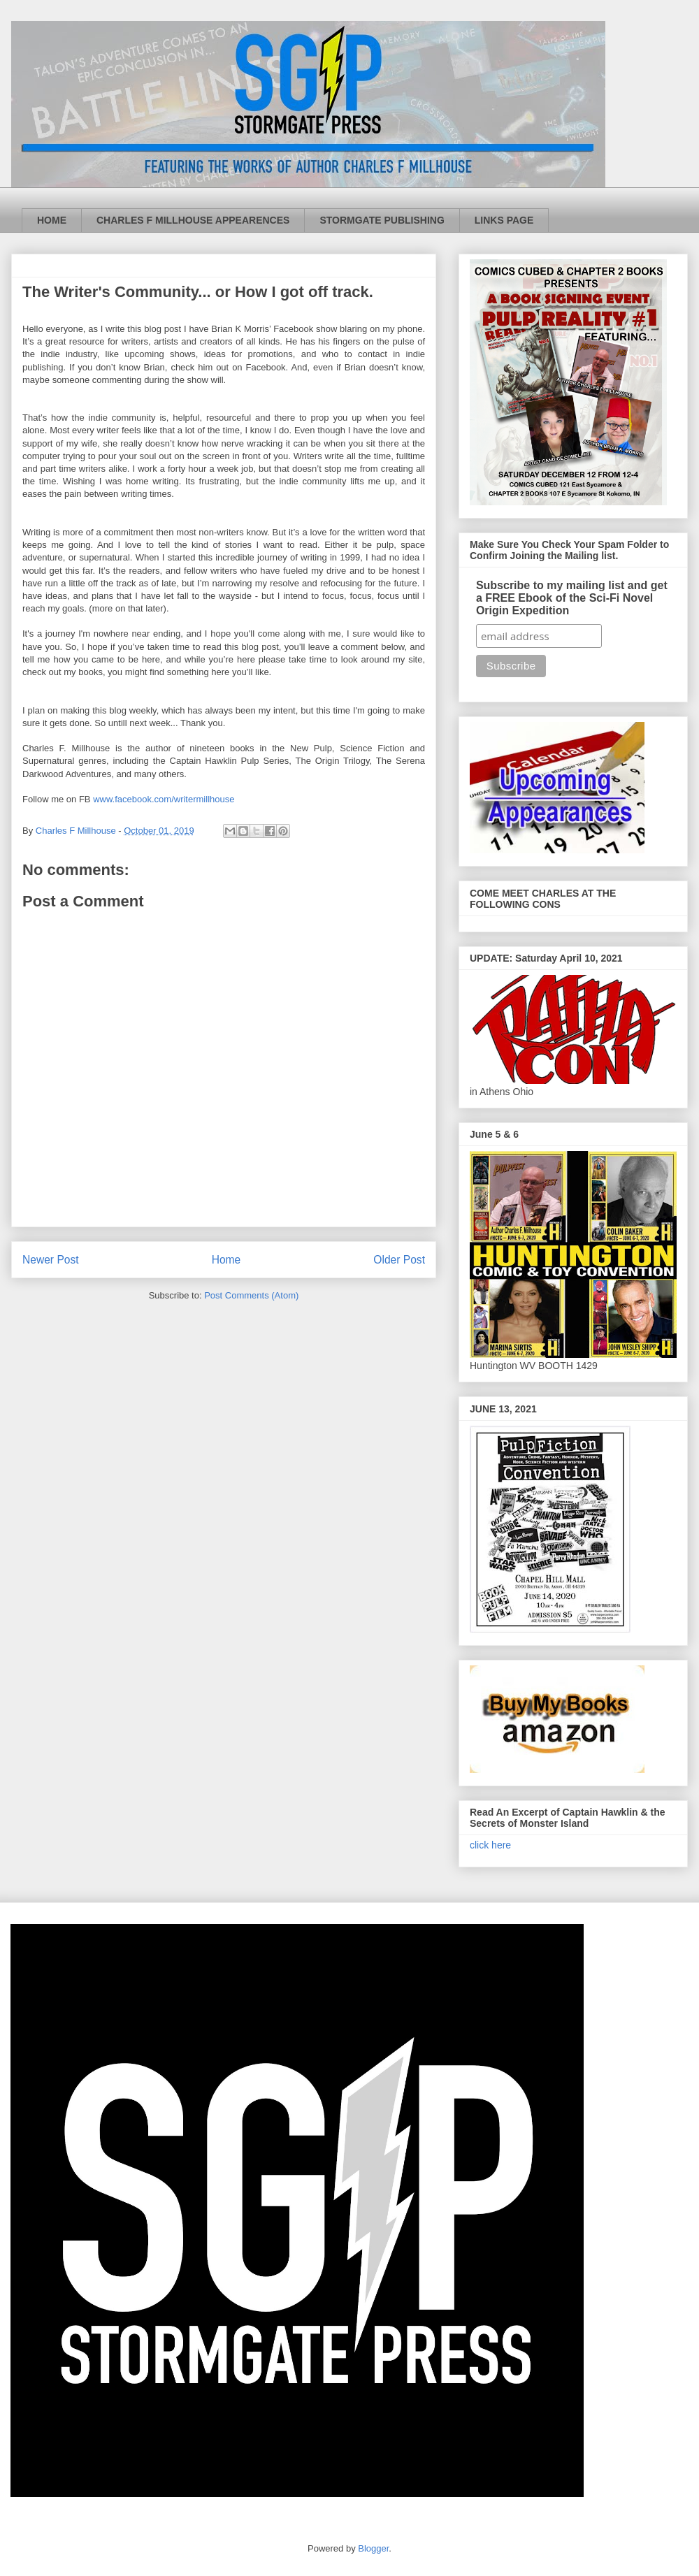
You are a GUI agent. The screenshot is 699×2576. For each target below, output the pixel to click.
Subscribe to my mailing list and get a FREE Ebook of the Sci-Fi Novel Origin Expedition (572, 597)
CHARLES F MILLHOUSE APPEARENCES (192, 220)
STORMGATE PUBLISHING (381, 220)
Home (226, 1260)
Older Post (399, 1260)
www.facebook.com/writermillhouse (163, 799)
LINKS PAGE (504, 220)
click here (490, 1845)
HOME (51, 220)
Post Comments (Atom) (251, 1295)
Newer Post (50, 1260)
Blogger (373, 2548)
